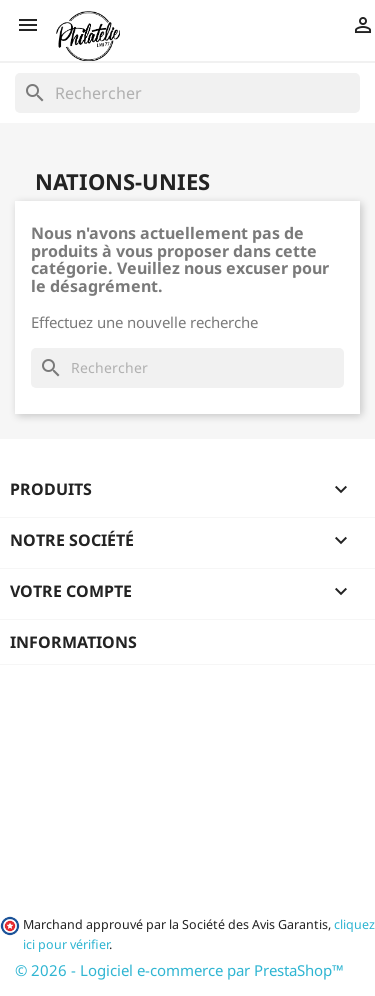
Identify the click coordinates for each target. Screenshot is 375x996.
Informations (73, 642)
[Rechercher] (187, 93)
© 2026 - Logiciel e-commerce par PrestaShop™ (179, 970)
